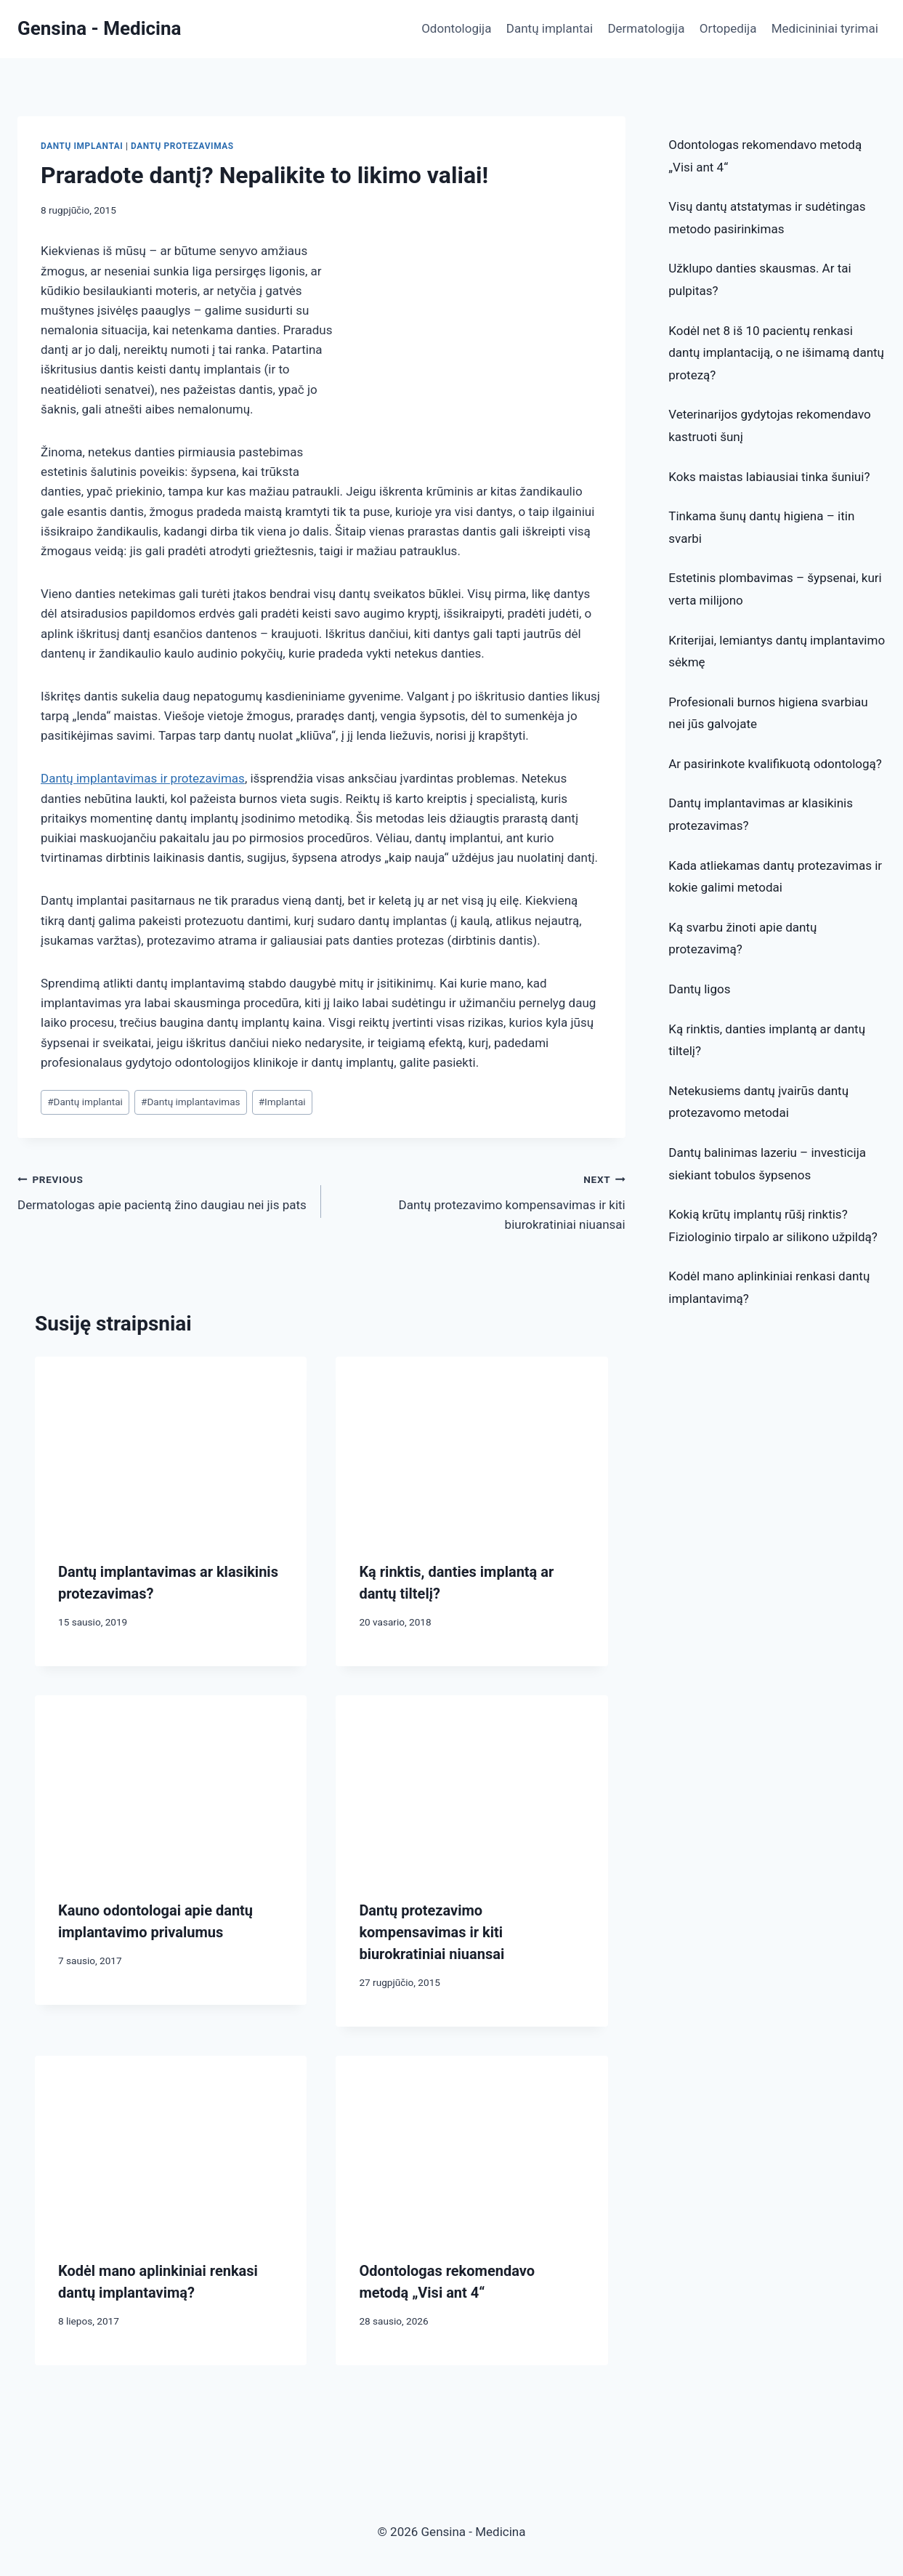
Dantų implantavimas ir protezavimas (143, 778)
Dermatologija (645, 28)
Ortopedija (728, 28)
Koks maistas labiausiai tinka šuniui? (769, 476)
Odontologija (456, 28)
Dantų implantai (549, 28)
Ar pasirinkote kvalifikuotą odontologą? (775, 763)
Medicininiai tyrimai (825, 28)
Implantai (282, 1101)
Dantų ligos (699, 989)
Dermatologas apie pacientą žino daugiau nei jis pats (163, 1190)
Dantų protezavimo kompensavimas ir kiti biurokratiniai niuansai (479, 1200)
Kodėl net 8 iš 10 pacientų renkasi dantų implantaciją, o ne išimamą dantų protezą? (776, 352)
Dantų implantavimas (190, 1101)
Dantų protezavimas (182, 146)
